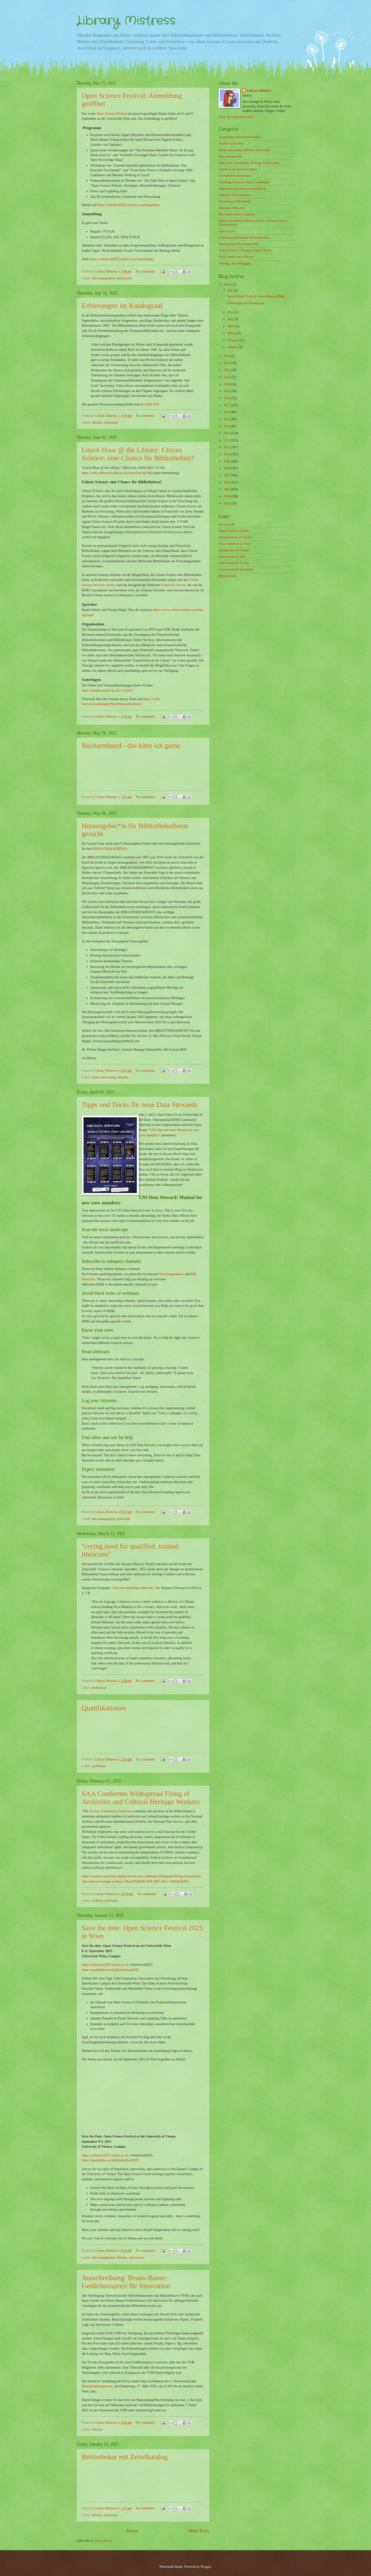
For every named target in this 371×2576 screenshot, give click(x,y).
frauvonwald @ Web (232, 556)
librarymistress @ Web (233, 531)
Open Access (227, 231)
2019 (227, 391)
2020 (227, 384)
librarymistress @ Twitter (235, 537)
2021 (227, 377)
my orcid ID (226, 524)
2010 (227, 454)
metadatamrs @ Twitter (234, 550)
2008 (227, 468)
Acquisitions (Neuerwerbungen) (240, 137)
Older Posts (198, 2530)
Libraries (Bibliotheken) (234, 195)
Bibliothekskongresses (97, 2386)
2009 (227, 461)
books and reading (104, 1077)
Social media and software (236, 257)
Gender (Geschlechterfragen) (237, 169)
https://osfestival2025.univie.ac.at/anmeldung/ (122, 259)
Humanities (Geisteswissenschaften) (242, 188)
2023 (227, 363)
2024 (227, 356)
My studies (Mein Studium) (237, 214)
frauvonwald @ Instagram (236, 569)
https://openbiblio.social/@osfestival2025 (110, 1970)
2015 (227, 419)
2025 (227, 284)
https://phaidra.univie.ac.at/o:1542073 (108, 690)
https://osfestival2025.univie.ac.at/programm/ (128, 205)
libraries (97, 422)
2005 (227, 489)
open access (124, 278)
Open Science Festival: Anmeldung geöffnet (255, 296)
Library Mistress (259, 90)
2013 (227, 433)
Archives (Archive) (231, 143)
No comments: (146, 271)
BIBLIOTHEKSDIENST (109, 849)
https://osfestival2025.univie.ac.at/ (105, 1964)
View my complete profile (236, 117)
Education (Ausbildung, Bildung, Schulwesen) (249, 163)
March (232, 333)
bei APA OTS (150, 404)
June (231, 312)
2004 (227, 496)
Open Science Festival (112, 113)
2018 (227, 398)
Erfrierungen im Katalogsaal (245, 303)
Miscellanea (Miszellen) (234, 201)
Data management (230, 156)
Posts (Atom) (103, 2540)
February (234, 340)
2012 (227, 440)
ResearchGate (228, 576)
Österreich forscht (173, 585)
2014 (227, 426)
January (233, 347)
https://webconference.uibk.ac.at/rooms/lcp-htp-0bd (117, 473)
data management (103, 278)
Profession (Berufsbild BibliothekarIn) (244, 237)
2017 (227, 405)
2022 (227, 370)
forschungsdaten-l (171, 1274)
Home (132, 2530)
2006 (227, 482)
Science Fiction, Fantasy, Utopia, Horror (245, 250)
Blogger (205, 2566)
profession (111, 422)
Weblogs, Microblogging (235, 263)
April (231, 326)
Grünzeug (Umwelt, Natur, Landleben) (244, 182)
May (231, 319)
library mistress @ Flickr (235, 543)
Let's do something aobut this (133, 1588)
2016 (227, 412)
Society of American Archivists (110, 1811)
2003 (227, 503)
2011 (227, 447)
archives (97, 1900)
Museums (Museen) (232, 208)
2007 (227, 475)
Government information (235, 175)
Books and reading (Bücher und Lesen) (244, 150)
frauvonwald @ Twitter (234, 563)
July (231, 290)
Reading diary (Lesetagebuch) (238, 244)
